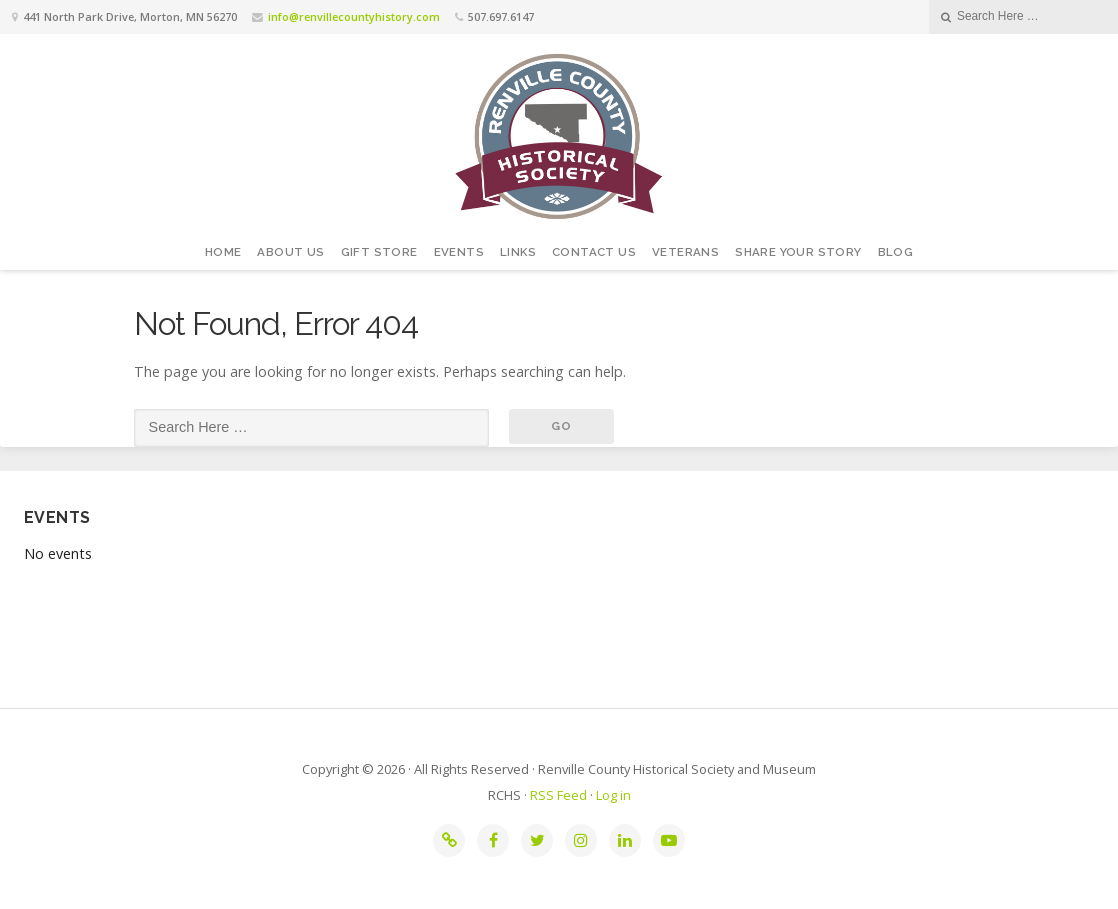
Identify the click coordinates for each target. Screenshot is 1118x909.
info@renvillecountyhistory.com (354, 16)
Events (459, 252)
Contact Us (594, 252)
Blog (896, 252)
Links (518, 252)
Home (223, 252)
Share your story (798, 252)
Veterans (685, 252)
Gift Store (379, 252)
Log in (613, 795)
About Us (290, 252)
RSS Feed (558, 795)
